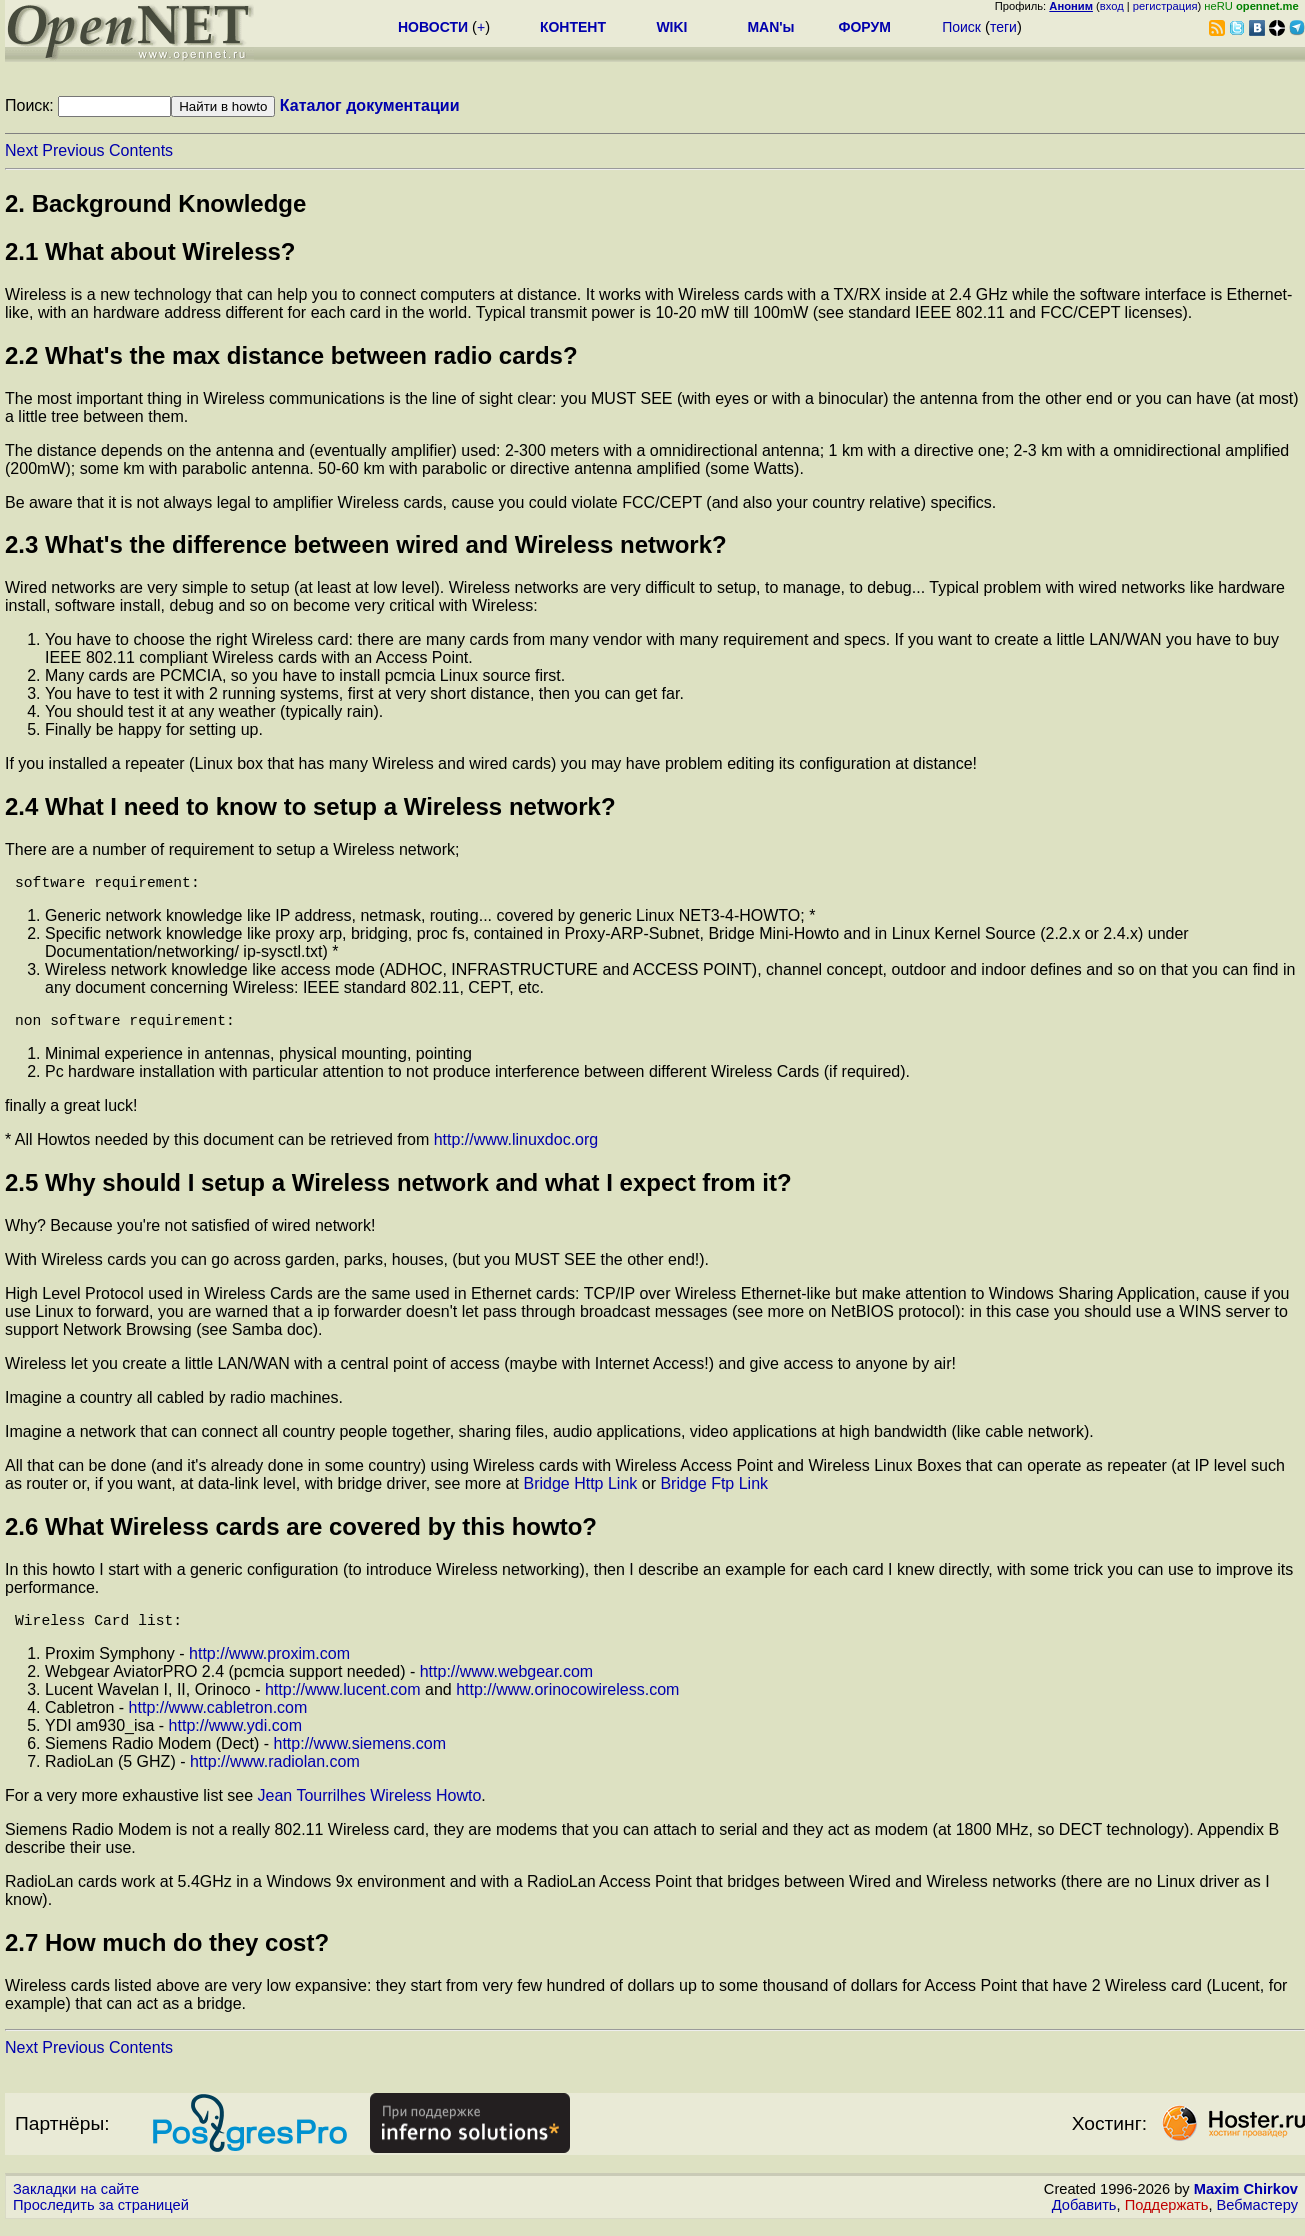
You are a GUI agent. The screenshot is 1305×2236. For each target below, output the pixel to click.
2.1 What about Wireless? (150, 251)
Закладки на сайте (76, 2201)
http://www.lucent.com (343, 1701)
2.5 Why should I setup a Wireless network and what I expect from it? (398, 1190)
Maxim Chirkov (1246, 2201)
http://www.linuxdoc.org (516, 1147)
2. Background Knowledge (155, 203)
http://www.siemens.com (360, 1755)
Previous (73, 150)
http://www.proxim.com (269, 1665)
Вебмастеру (1257, 2217)
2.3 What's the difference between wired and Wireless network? (366, 544)
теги (1003, 27)
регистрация (1165, 6)
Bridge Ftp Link (714, 1491)
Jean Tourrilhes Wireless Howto (370, 1807)
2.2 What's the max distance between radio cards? (291, 355)
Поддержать (1167, 2217)
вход (1112, 6)
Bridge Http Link (580, 1491)
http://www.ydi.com (235, 1737)
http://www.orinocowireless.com (567, 1701)
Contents (141, 150)
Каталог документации (370, 105)
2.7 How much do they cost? (167, 1954)
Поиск (961, 27)
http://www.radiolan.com (275, 1773)
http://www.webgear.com (506, 1683)
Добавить (1084, 2217)
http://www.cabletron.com (218, 1719)
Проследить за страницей (101, 2217)
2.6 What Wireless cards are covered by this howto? (301, 1534)
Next (21, 150)
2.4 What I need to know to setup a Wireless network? (310, 806)
